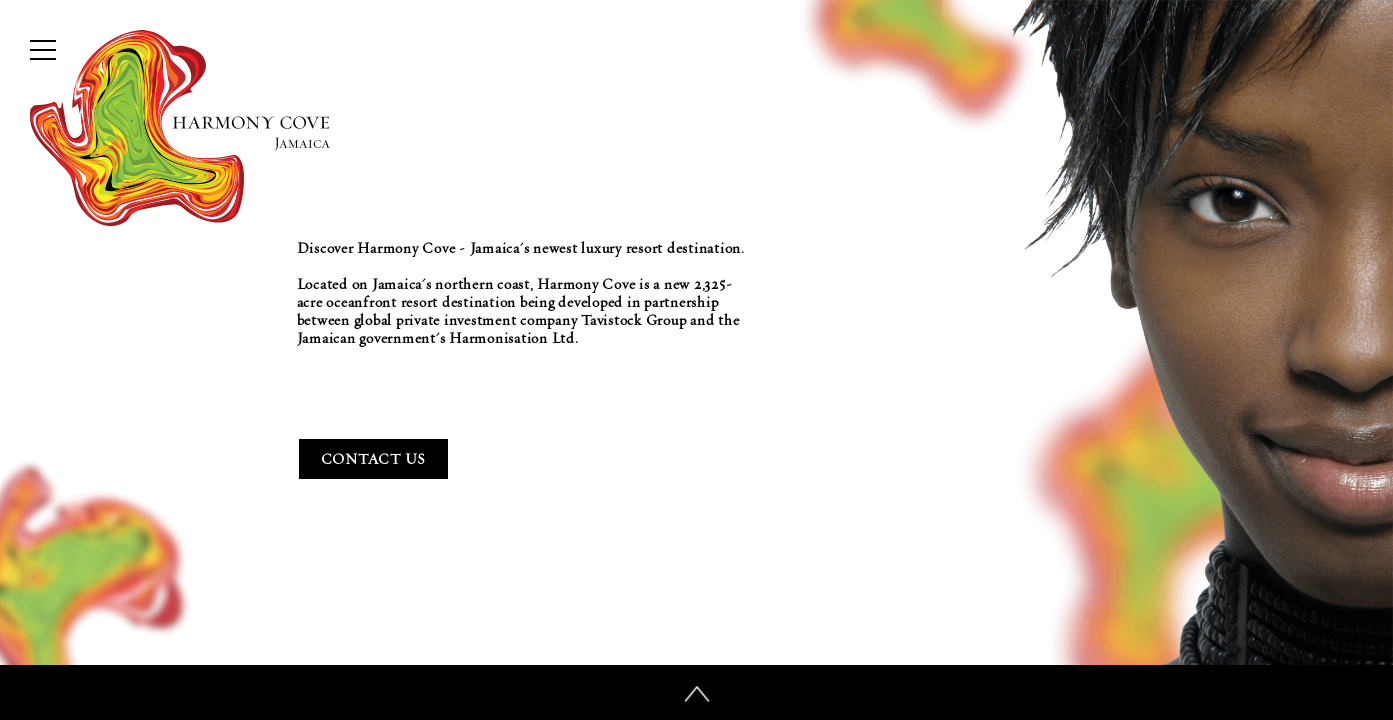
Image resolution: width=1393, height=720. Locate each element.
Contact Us (374, 459)
